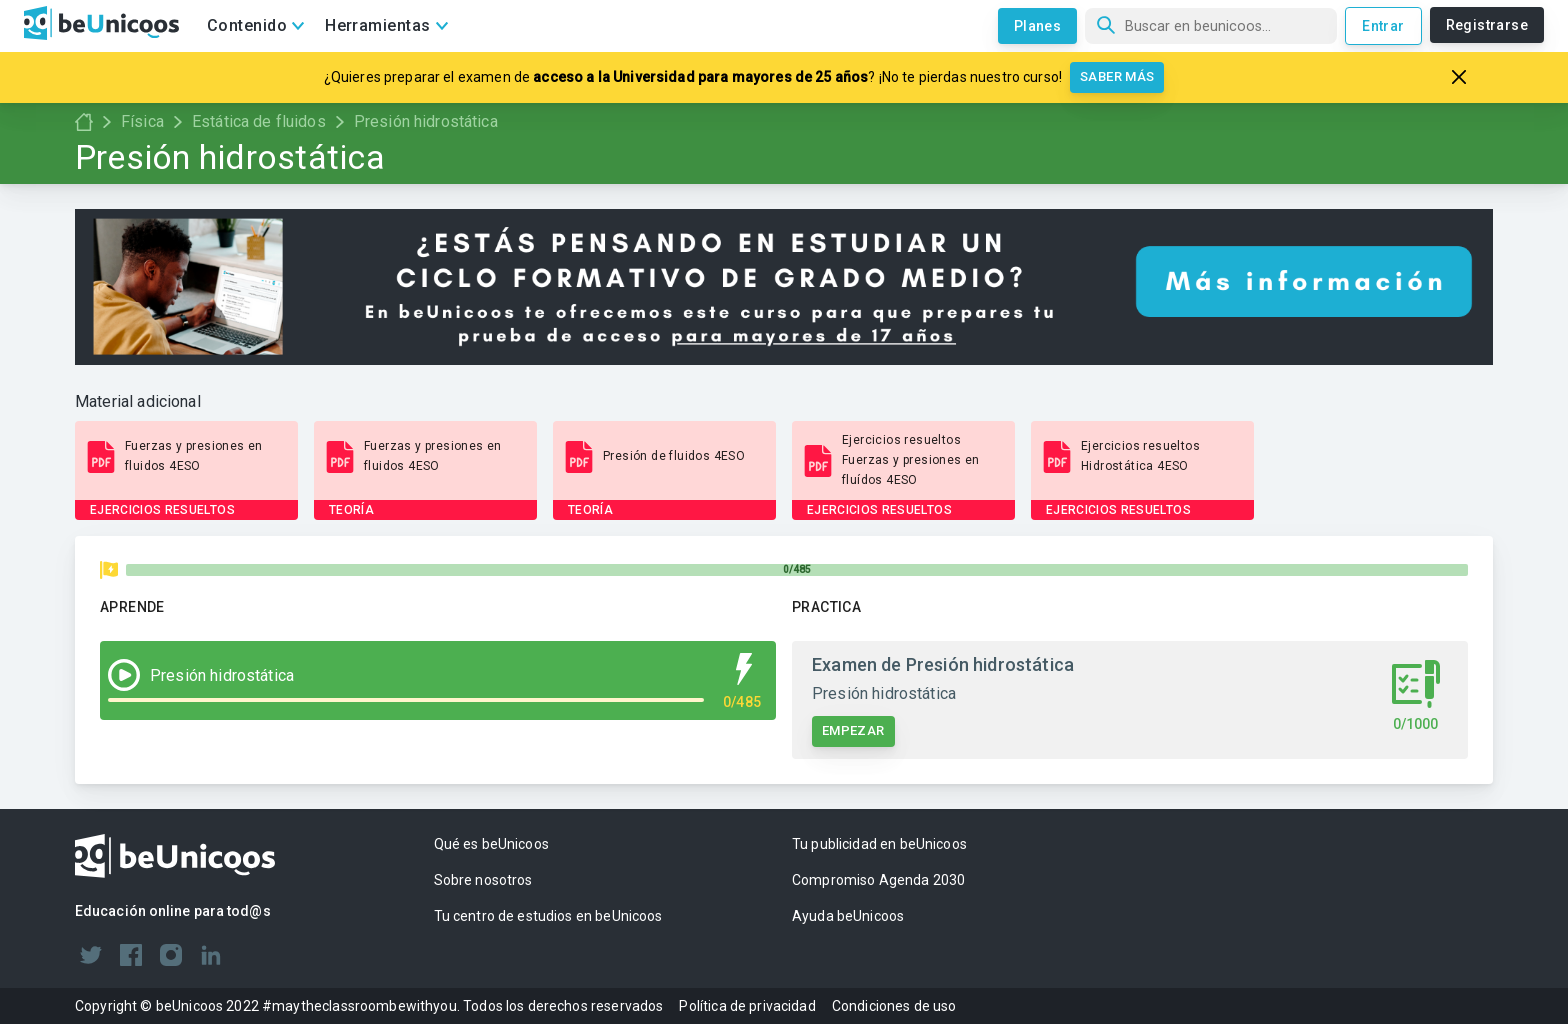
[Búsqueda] (1211, 26)
